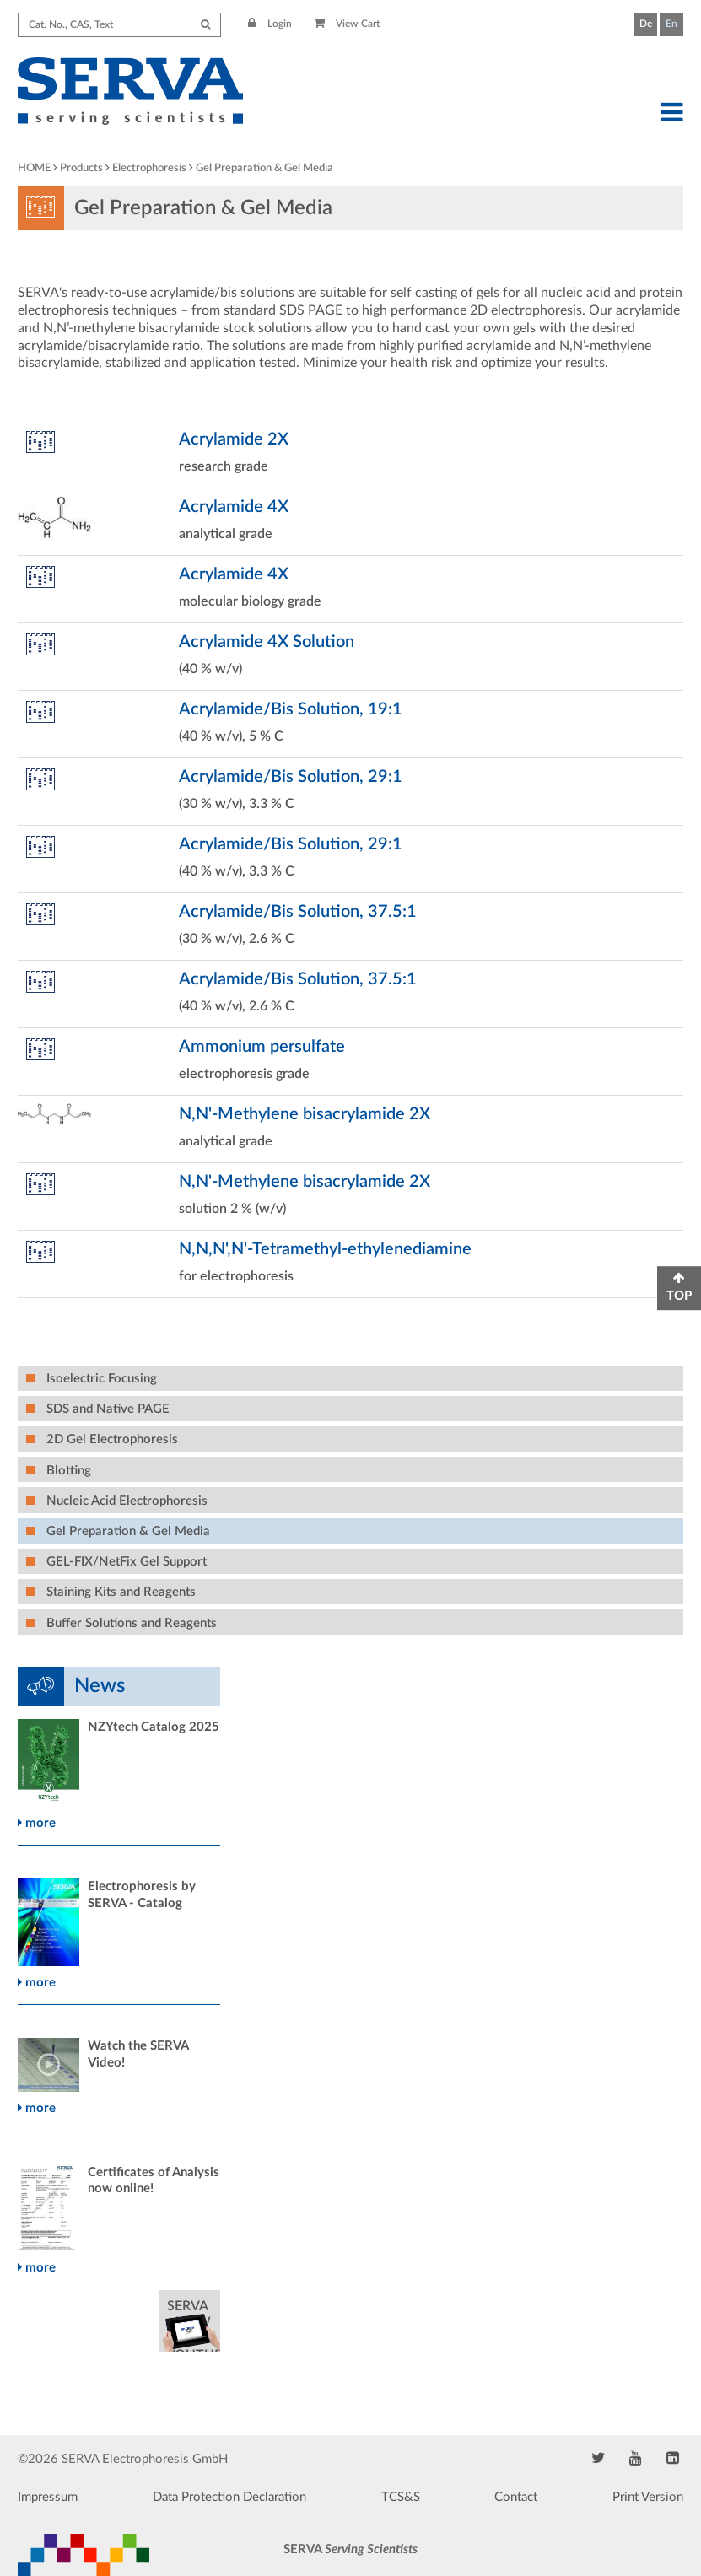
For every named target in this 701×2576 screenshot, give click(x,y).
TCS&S (400, 2497)
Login (270, 24)
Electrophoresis (149, 168)
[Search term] (119, 25)
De (645, 24)
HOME (34, 168)
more (37, 1823)
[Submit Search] (205, 24)
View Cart (347, 24)
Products (81, 168)
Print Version (647, 2497)
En (671, 24)
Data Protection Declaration (229, 2497)
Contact (515, 2497)
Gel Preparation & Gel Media (264, 168)
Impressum (48, 2497)
